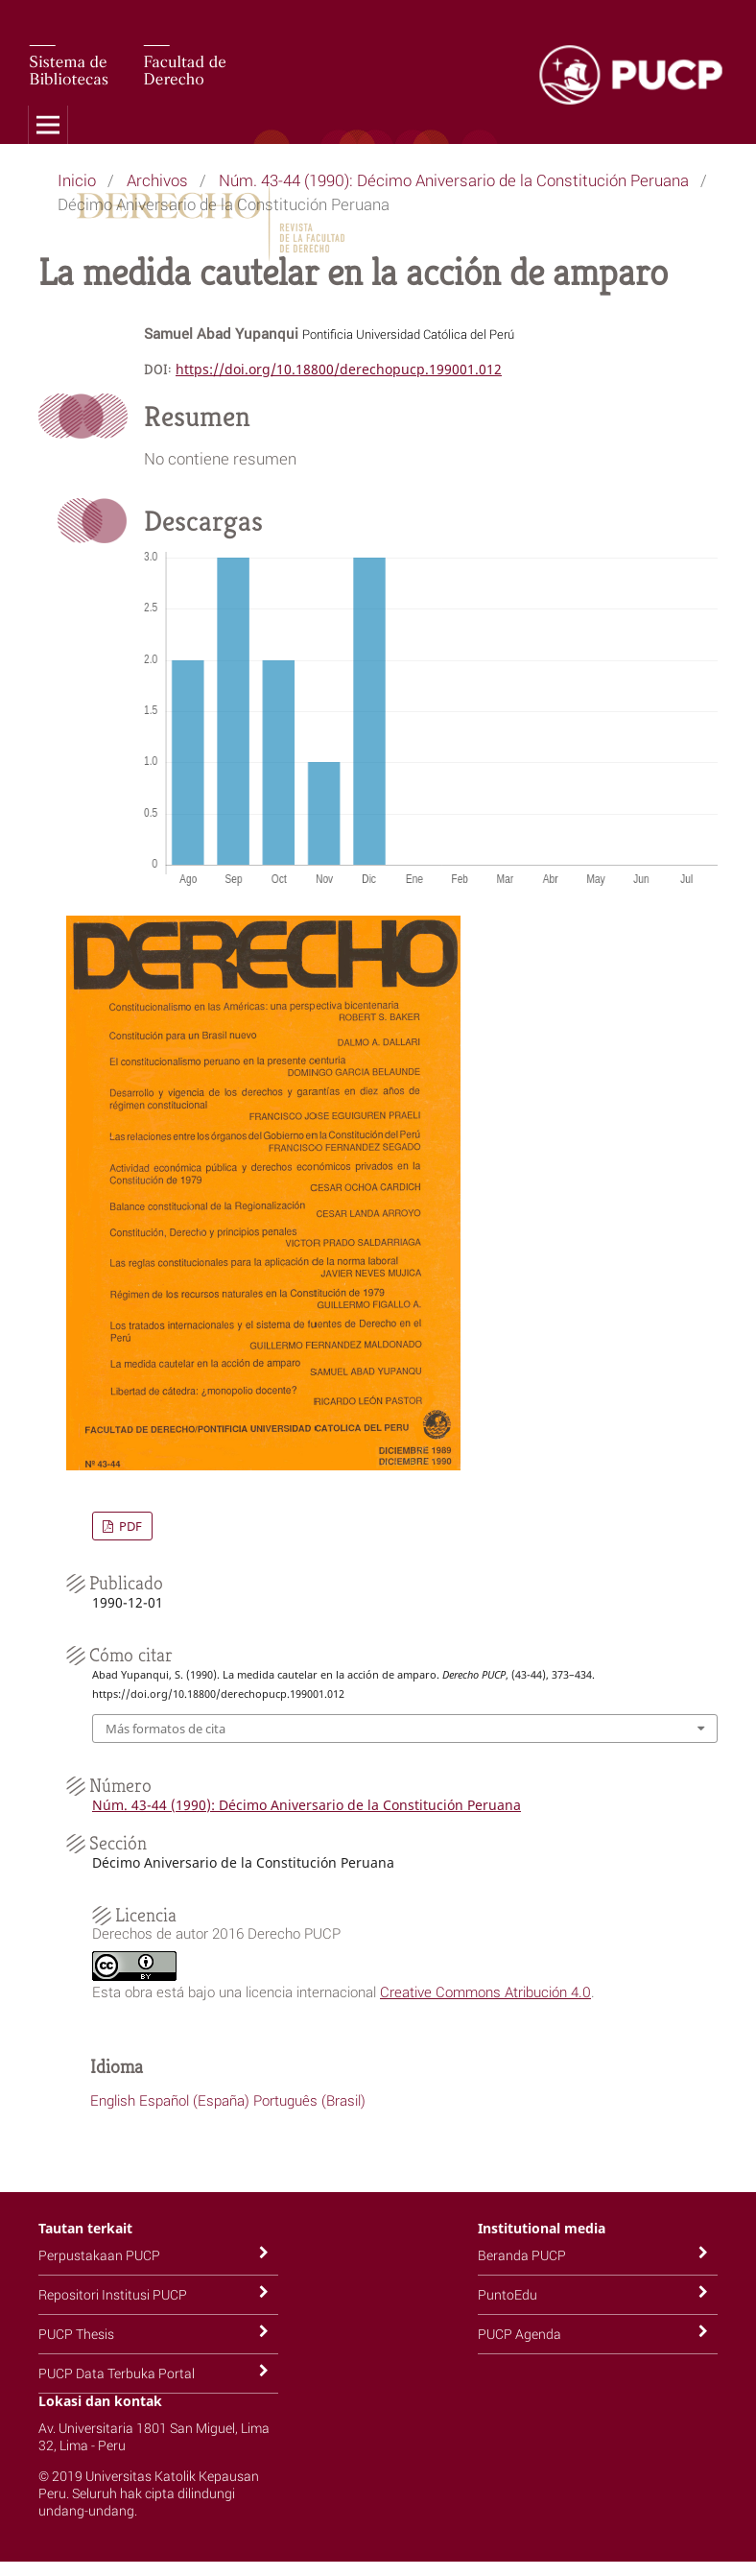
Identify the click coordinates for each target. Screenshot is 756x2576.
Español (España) (194, 2100)
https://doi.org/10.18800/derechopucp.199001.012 (339, 369)
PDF (129, 1526)
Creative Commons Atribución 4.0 (485, 1991)
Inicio (77, 180)
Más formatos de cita (165, 1728)
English (112, 2100)
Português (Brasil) (309, 2100)
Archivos (157, 180)
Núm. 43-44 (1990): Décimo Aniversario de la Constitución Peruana (454, 180)
